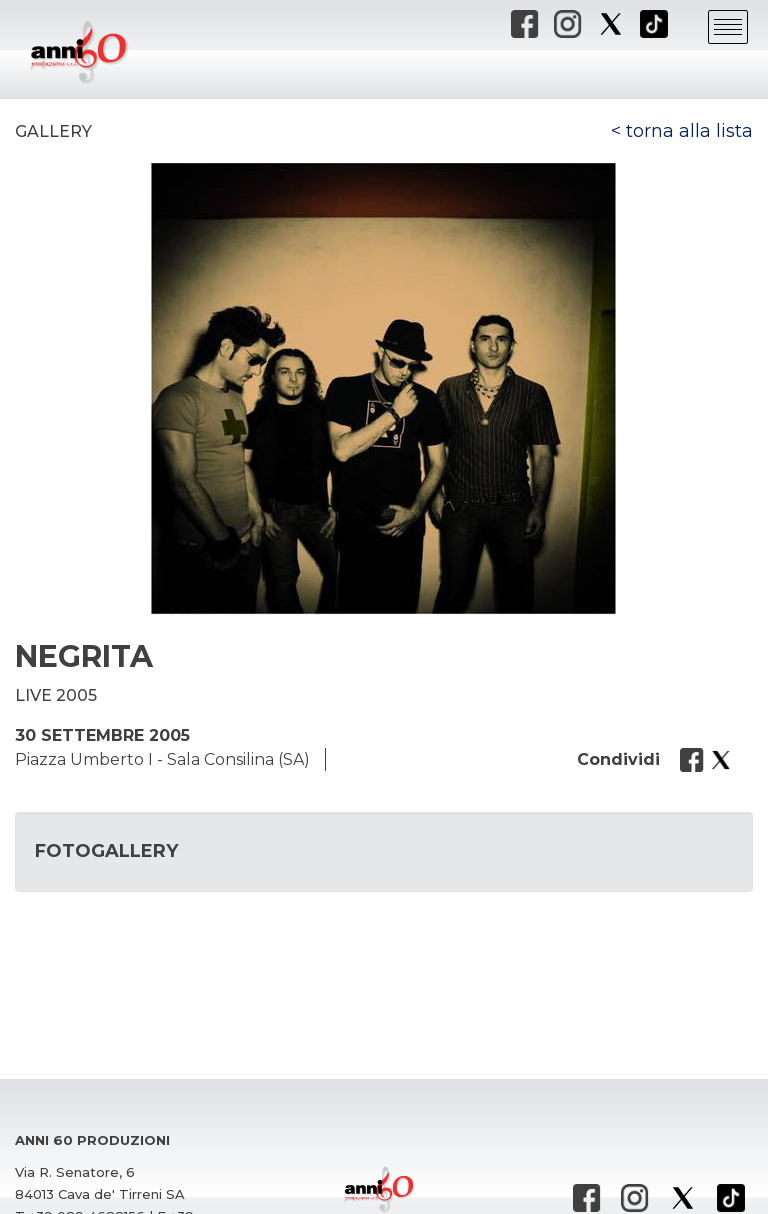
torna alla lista (689, 131)
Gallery (53, 131)
